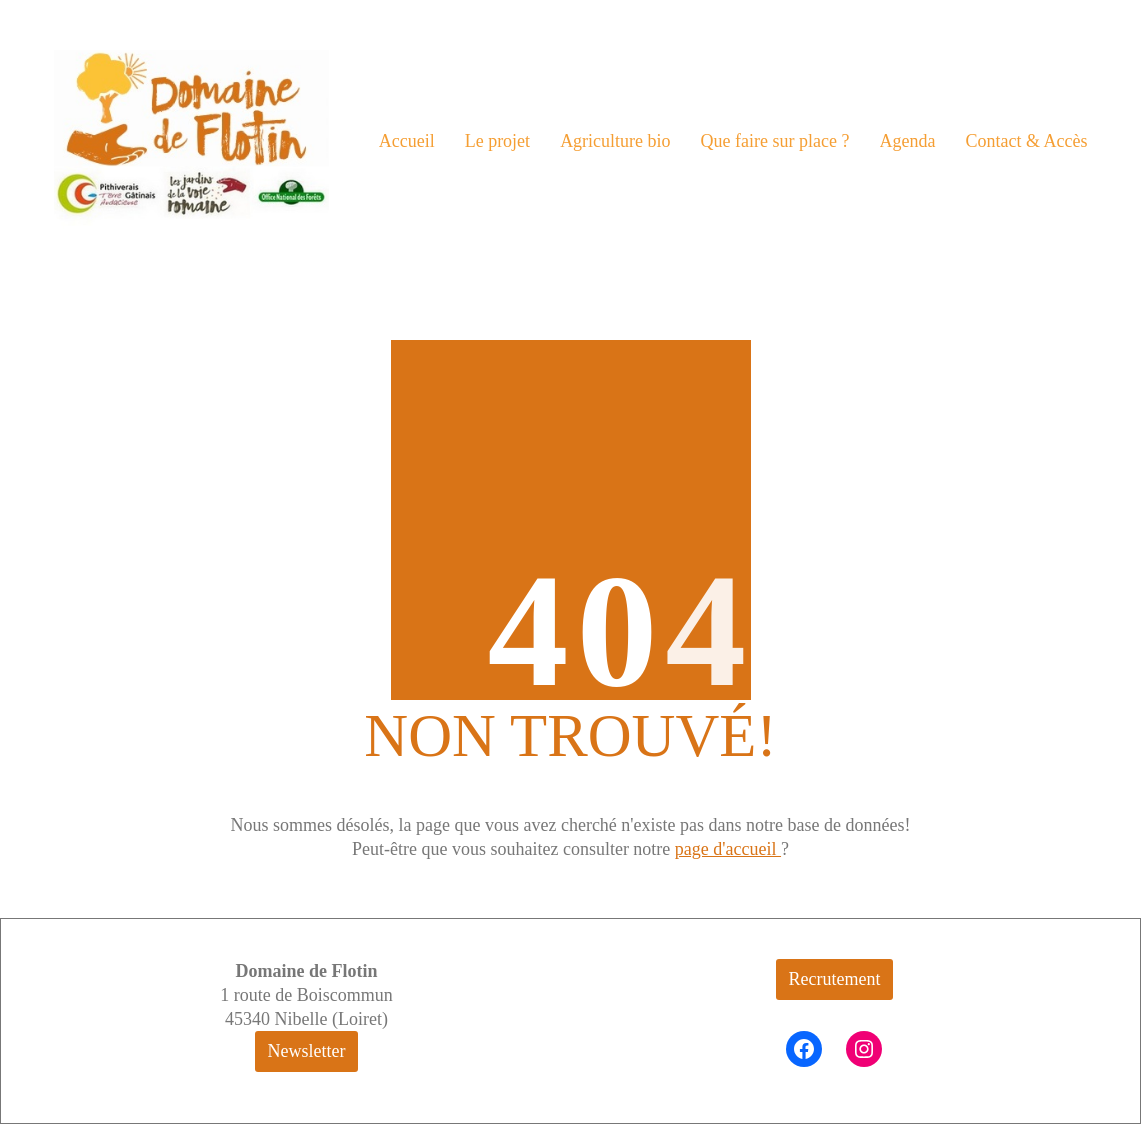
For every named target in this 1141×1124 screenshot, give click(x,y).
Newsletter (307, 1051)
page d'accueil (728, 849)
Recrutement (835, 979)
